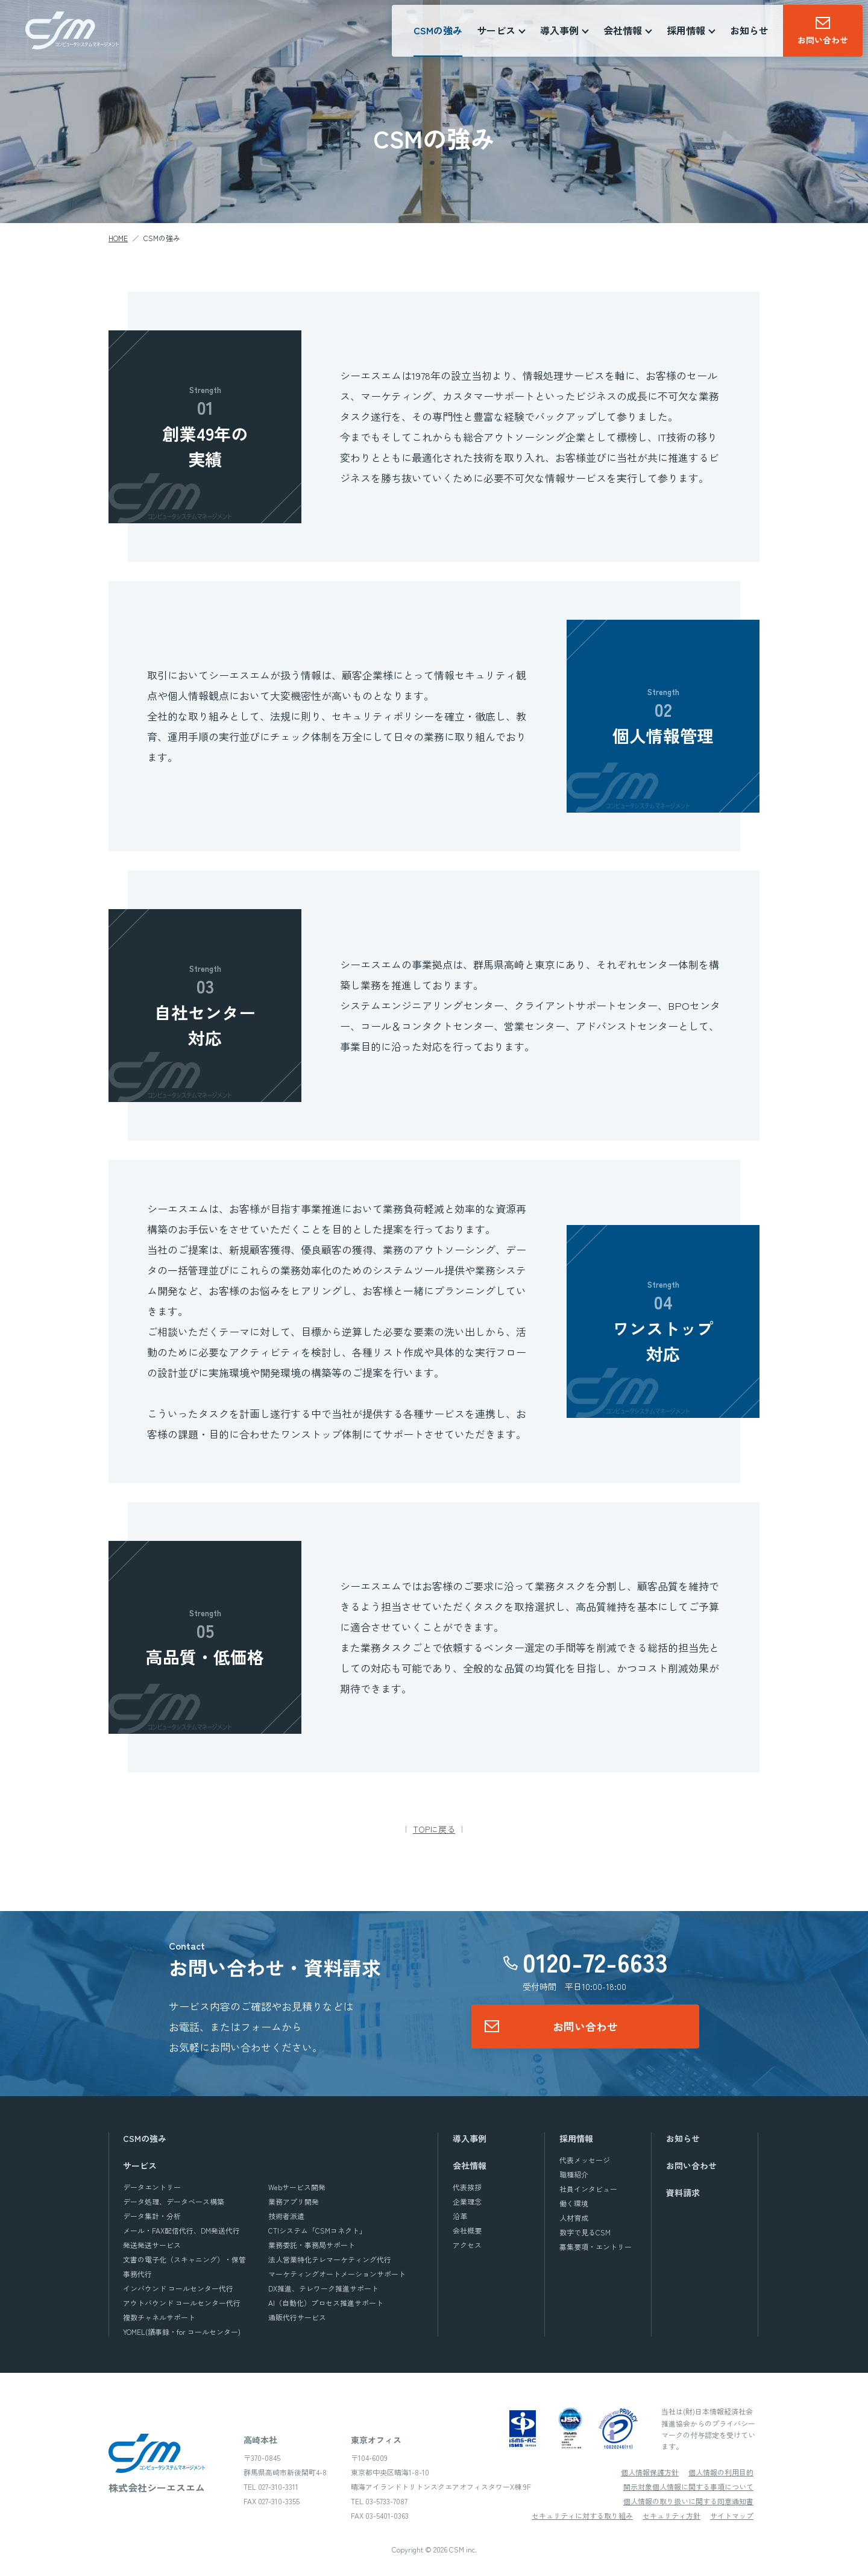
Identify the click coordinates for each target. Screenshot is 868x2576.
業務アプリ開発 (293, 2201)
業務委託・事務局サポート (311, 2245)
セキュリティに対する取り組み (582, 2515)
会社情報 (469, 2165)
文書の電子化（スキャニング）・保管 (184, 2259)
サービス (140, 2165)
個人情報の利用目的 (720, 2472)
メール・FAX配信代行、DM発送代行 (181, 2230)
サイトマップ (731, 2515)
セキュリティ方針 (671, 2515)
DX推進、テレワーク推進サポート (323, 2288)
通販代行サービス (297, 2317)
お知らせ (750, 31)
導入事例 (469, 2138)
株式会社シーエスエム (72, 31)
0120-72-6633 (595, 1962)
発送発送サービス (152, 2245)
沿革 (460, 2216)
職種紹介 (573, 2174)
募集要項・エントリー (595, 2246)
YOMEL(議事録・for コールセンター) (182, 2331)
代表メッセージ (584, 2160)
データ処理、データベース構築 (173, 2201)
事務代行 (137, 2274)
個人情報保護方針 (650, 2472)
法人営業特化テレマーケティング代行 (329, 2259)
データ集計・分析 (152, 2216)
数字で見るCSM (585, 2232)
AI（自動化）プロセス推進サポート (325, 2302)
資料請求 (683, 2193)
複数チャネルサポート (159, 2317)
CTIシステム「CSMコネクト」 (317, 2230)
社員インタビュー (588, 2189)
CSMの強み (438, 31)
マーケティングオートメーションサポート (337, 2274)
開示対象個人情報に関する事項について (688, 2486)
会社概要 (467, 2230)
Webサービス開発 (297, 2187)
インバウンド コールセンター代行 (178, 2288)
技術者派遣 (286, 2216)
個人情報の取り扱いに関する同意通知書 (688, 2501)
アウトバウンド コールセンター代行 (182, 2302)
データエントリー (152, 2187)
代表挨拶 (467, 2187)
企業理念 (467, 2201)
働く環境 (573, 2203)
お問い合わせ (585, 2026)
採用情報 (576, 2138)
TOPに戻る (434, 1829)
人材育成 (573, 2217)
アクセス (467, 2245)
